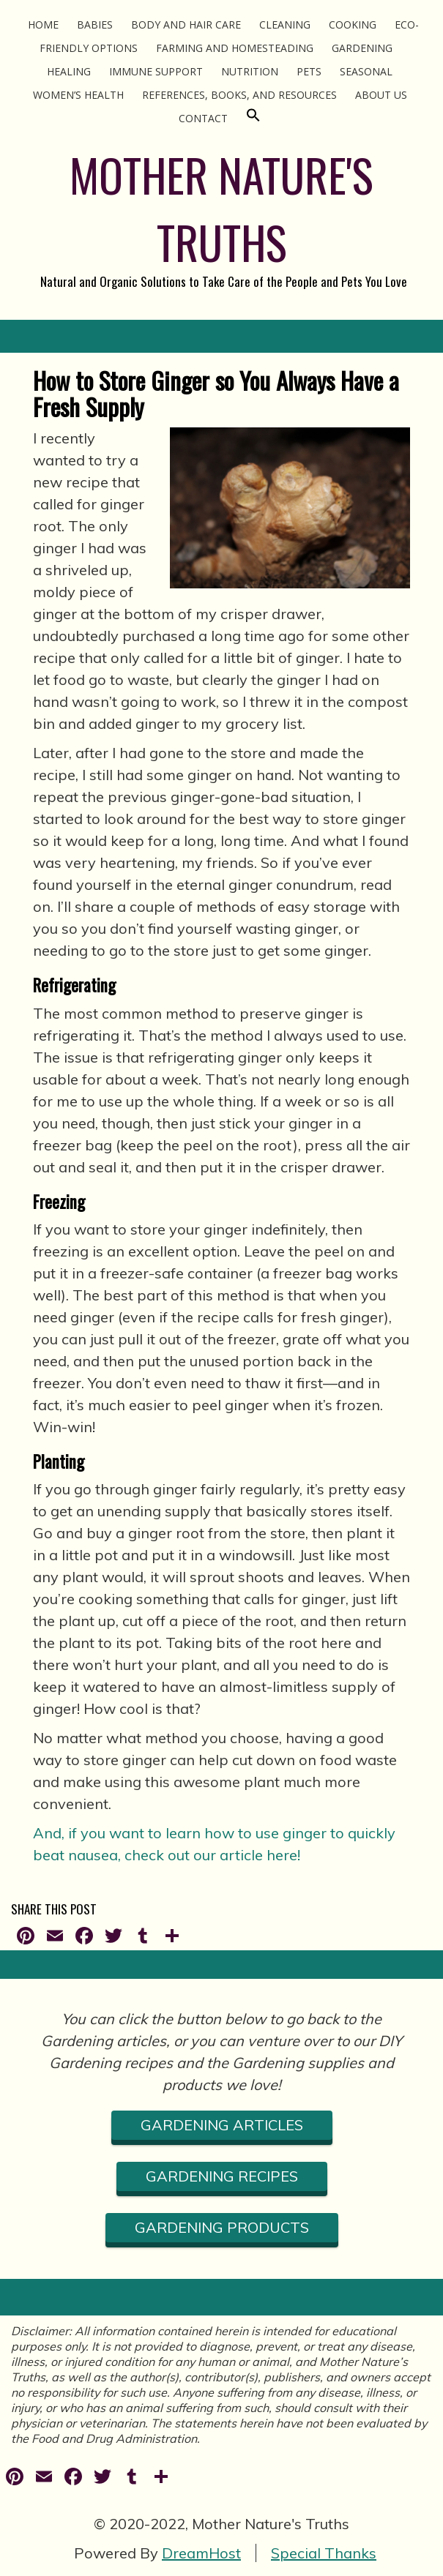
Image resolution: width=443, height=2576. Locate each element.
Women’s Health (78, 95)
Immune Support (156, 71)
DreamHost (201, 2553)
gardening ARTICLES (222, 2125)
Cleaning (284, 24)
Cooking (352, 24)
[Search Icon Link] (253, 118)
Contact (203, 118)
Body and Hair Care (186, 24)
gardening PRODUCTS (222, 2227)
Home (43, 24)
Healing (69, 71)
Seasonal (366, 71)
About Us (381, 95)
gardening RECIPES (222, 2176)
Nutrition (249, 71)
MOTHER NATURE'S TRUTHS (221, 208)
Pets (309, 71)
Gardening (362, 48)
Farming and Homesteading (234, 48)
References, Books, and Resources (239, 95)
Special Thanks (323, 2553)
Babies (95, 24)
